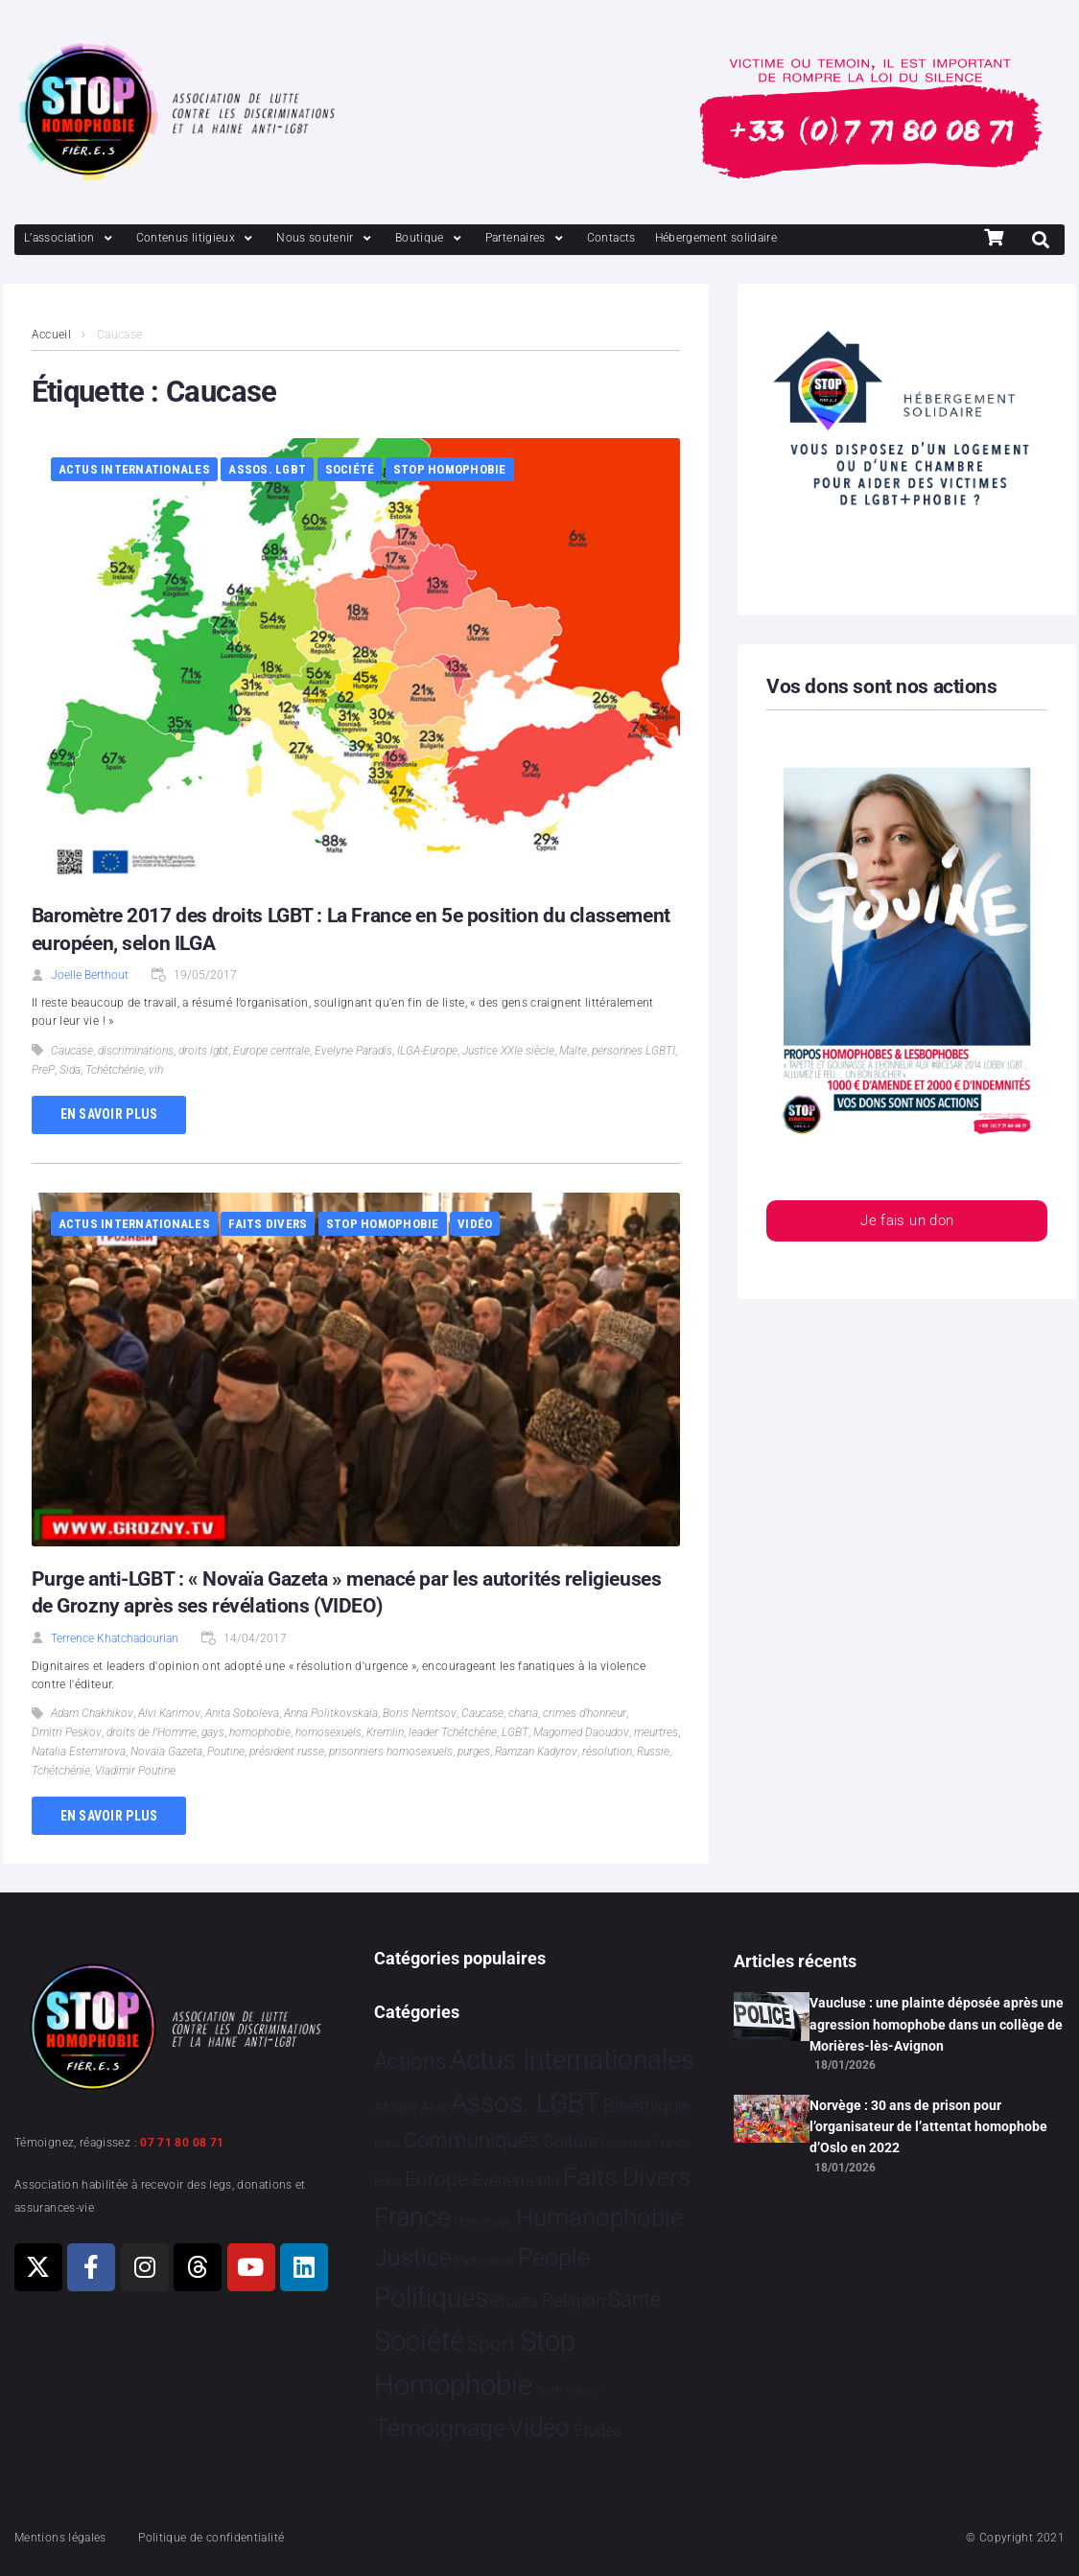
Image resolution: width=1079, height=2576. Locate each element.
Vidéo (474, 1224)
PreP (43, 1070)
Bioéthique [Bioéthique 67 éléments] (645, 2106)
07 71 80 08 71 (181, 2142)
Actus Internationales (134, 469)
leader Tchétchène (453, 1732)
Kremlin (385, 1732)
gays (212, 1732)
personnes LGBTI (633, 1050)
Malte (573, 1050)
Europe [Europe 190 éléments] (436, 2179)
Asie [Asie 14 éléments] (433, 2107)
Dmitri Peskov (67, 1732)
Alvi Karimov (169, 1713)
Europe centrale (271, 1050)
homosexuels (328, 1732)
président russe (286, 1751)
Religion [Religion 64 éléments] (573, 2300)
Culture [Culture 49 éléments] (570, 2141)
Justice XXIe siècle (508, 1050)
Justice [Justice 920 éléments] (413, 2257)
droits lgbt (203, 1050)
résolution (607, 1751)
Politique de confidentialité (211, 2537)
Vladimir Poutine (135, 1770)
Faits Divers (267, 1224)
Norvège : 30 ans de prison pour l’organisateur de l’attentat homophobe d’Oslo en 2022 (928, 2127)
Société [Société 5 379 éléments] (419, 2341)
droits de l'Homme (151, 1732)
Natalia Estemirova (79, 1751)
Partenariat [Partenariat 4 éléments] (484, 2261)
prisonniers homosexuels (391, 1751)
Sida (70, 1070)
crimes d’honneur (584, 1713)
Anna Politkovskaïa (331, 1713)
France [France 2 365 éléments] (412, 2217)
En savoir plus (109, 1114)
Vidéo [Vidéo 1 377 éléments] (539, 2427)
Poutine (226, 1751)
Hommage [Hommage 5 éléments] (483, 2222)
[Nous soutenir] (326, 238)
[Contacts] (611, 238)
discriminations (136, 1050)
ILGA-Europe (427, 1050)
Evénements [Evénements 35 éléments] (516, 2180)
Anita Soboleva (242, 1713)
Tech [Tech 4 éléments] (548, 2390)
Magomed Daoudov (581, 1732)
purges (473, 1751)
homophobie (260, 1732)
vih (156, 1070)
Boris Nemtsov (420, 1713)
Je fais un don (906, 1222)
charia (523, 1713)
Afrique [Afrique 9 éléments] (395, 2107)
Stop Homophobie (449, 469)
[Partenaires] (526, 238)
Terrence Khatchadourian (114, 1638)
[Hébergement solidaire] (716, 238)
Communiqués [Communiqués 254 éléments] (471, 2140)
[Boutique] (431, 238)
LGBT (515, 1732)
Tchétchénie (114, 1070)
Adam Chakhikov (92, 1713)
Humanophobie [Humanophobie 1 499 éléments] (599, 2217)
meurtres (656, 1732)
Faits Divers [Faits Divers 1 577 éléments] (627, 2177)
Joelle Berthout (90, 975)
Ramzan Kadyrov (536, 1751)
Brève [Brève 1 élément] (387, 2144)
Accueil (52, 334)
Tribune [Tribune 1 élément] (583, 2391)
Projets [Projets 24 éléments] (514, 2301)
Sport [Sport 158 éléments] (491, 2344)
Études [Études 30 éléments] (598, 2430)
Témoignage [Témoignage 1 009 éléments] (439, 2428)
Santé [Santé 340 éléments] (634, 2298)
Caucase (72, 1050)
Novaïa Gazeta (166, 1751)
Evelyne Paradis (353, 1050)
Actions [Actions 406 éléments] (410, 2062)
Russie (653, 1751)
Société (350, 469)
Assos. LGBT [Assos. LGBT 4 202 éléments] (525, 2103)
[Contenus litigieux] (197, 238)
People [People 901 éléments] (554, 2257)
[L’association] (70, 238)
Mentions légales (60, 2537)
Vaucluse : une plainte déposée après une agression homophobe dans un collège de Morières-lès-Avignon (936, 2024)
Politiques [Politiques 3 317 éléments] (431, 2297)
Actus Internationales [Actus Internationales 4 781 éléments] (572, 2060)
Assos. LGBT (267, 469)
